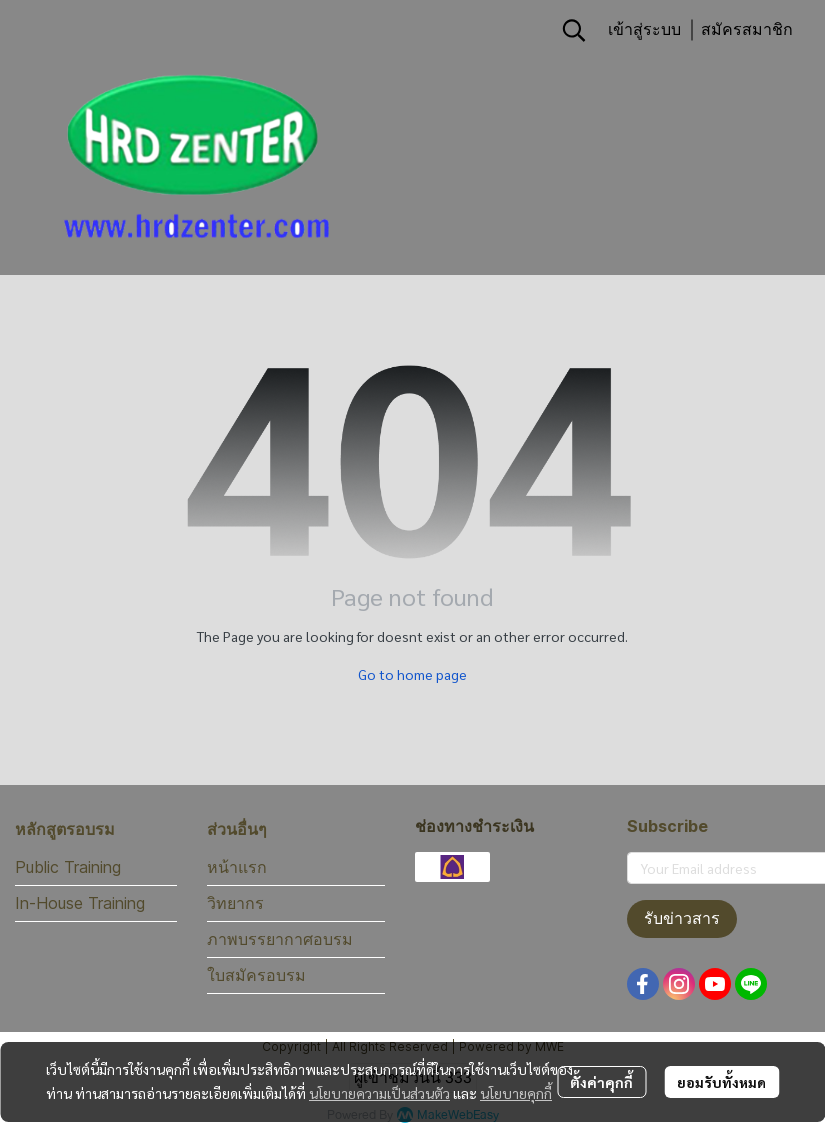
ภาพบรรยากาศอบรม (280, 939)
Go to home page (412, 674)
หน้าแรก (237, 867)
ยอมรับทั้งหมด (721, 1082)
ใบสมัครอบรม (256, 975)
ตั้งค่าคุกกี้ (601, 1082)
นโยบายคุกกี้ (516, 1093)
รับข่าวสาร (682, 918)
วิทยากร (235, 903)
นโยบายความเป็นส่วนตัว (379, 1093)
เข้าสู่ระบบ (644, 29)
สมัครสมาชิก (747, 29)
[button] (574, 30)
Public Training (68, 867)
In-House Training (80, 903)
